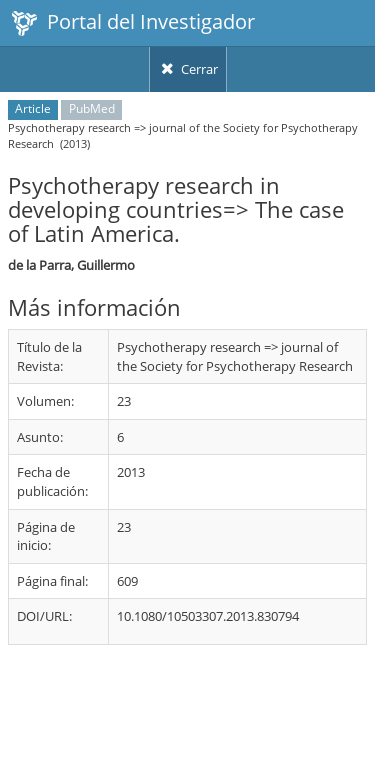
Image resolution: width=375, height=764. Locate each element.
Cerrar (188, 69)
